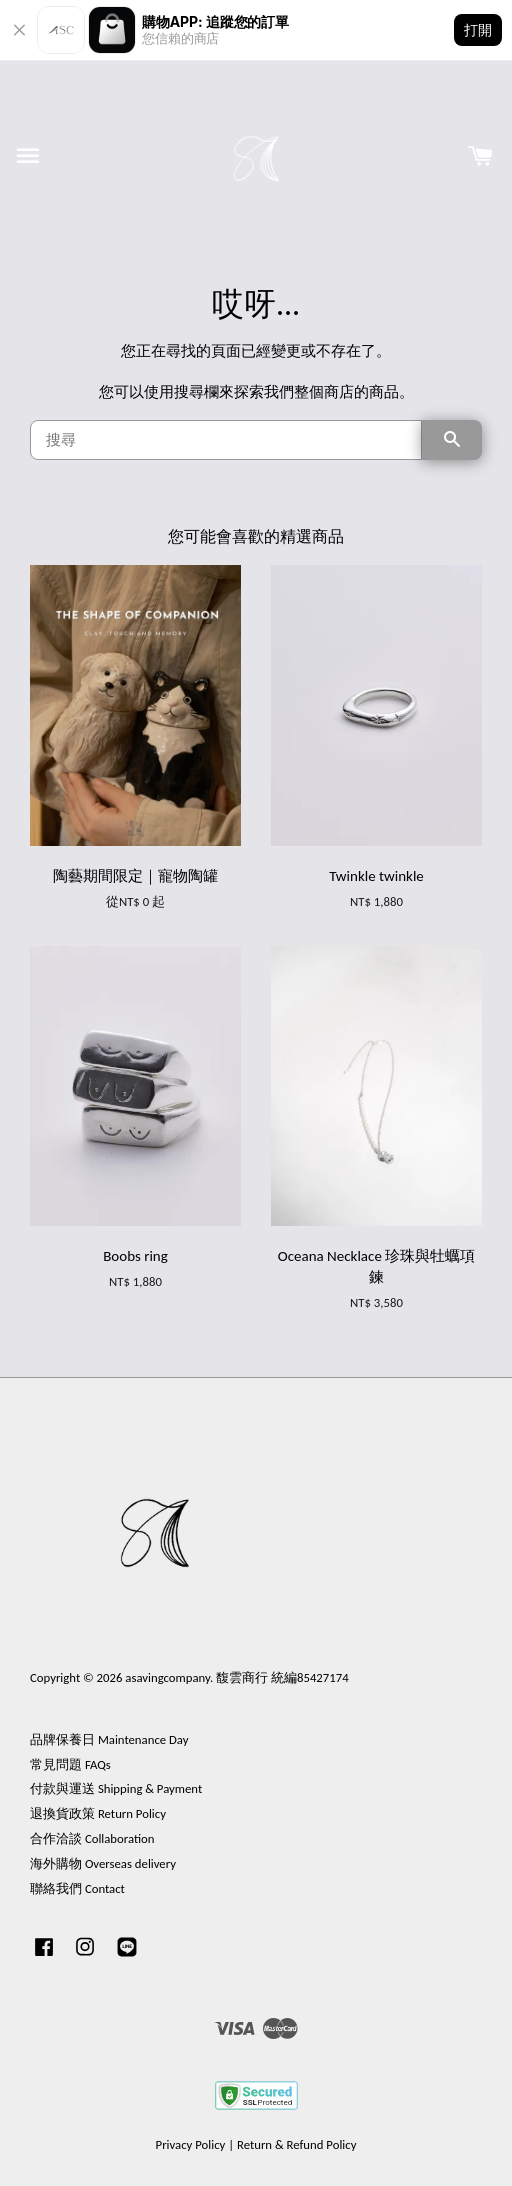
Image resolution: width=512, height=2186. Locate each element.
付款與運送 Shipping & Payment (116, 1788)
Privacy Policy (191, 2144)
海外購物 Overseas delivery (103, 1863)
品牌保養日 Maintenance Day (109, 1739)
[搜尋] (226, 440)
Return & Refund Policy (296, 2144)
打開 (478, 29)
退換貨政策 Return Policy (98, 1813)
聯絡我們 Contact (77, 1888)
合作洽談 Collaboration (92, 1838)
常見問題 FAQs (70, 1764)
